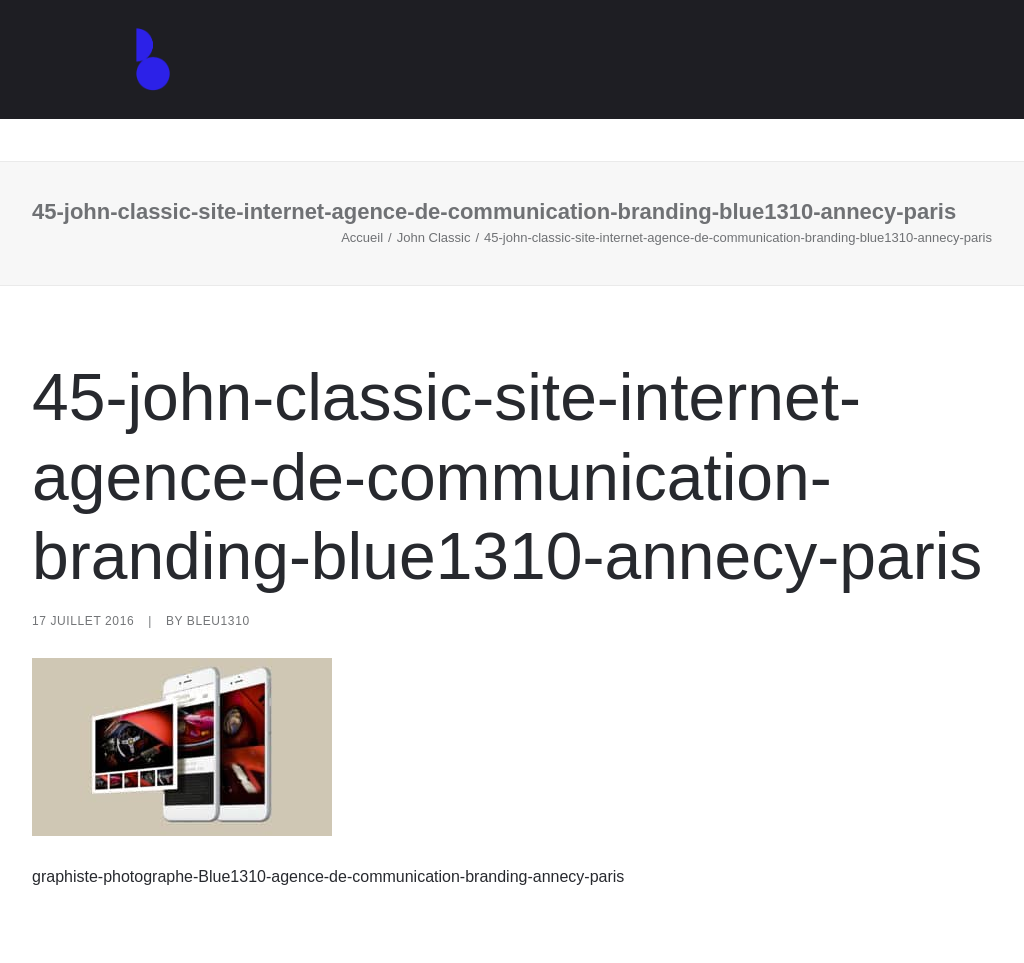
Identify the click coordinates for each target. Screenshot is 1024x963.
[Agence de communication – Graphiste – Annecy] (128, 81)
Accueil (362, 237)
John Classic (434, 237)
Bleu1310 (218, 621)
